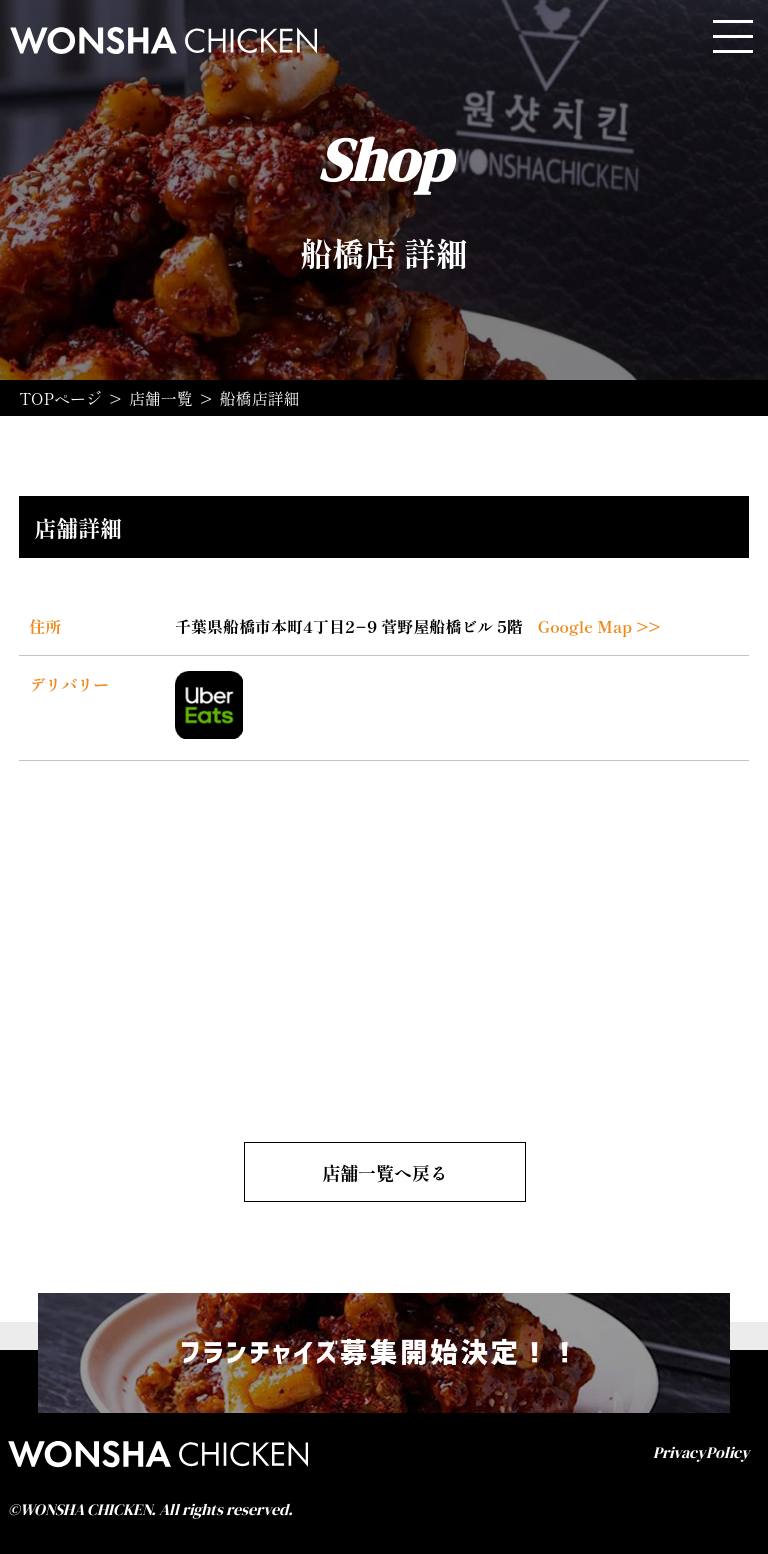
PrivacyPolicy (701, 1452)
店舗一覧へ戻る (385, 1172)
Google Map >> (599, 626)
